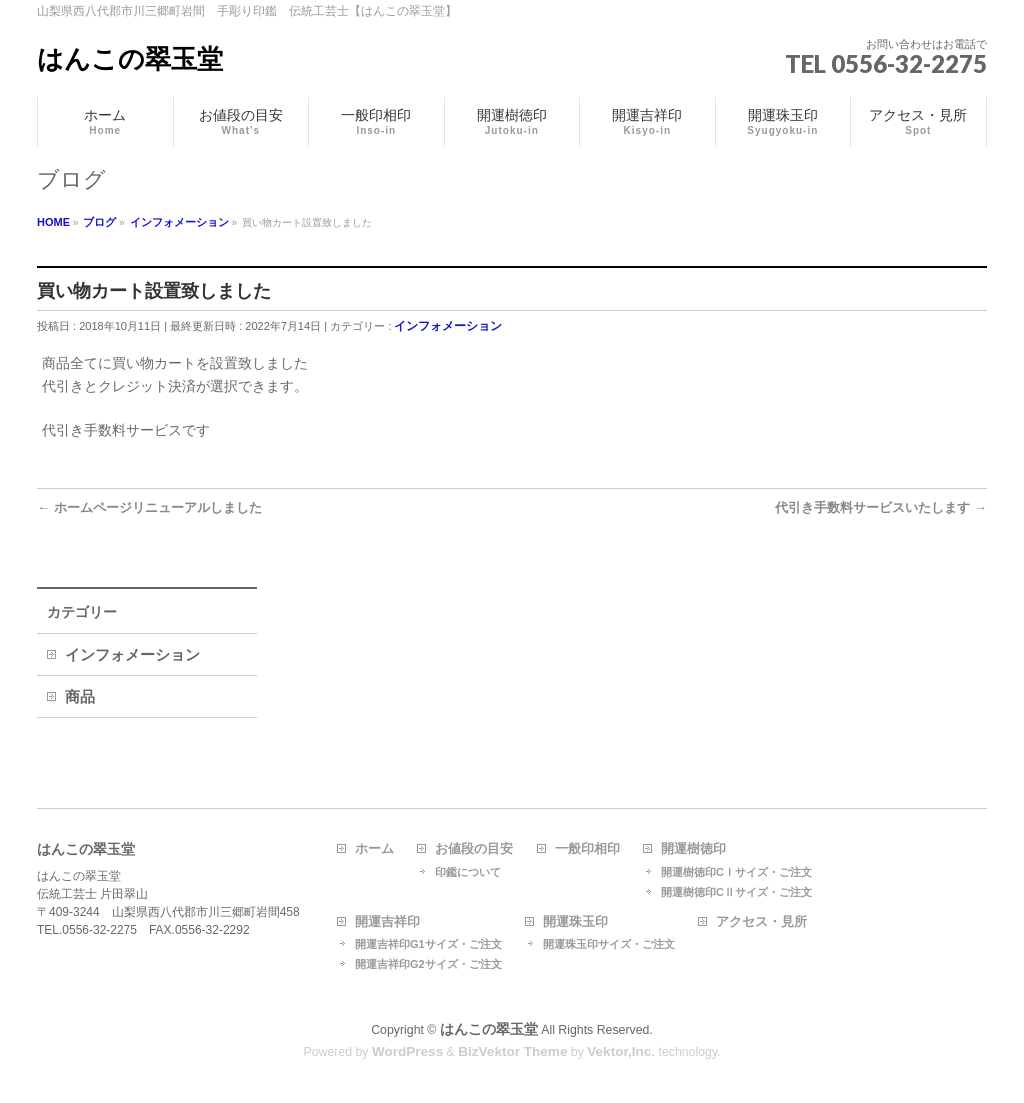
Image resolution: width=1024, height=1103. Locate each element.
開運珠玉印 (575, 922)
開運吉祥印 (387, 922)
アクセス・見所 (761, 922)
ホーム (374, 849)
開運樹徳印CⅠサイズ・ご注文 (736, 872)
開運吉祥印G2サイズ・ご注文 (428, 964)
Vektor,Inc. (621, 1051)
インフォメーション (448, 326)
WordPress (407, 1051)
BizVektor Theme (512, 1051)
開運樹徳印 (693, 849)
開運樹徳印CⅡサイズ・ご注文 (736, 892)
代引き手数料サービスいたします (881, 507)
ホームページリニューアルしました (149, 507)
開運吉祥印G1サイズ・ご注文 (428, 944)
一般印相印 (587, 849)
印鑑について (468, 872)
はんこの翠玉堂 (130, 59)
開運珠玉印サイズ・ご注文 (609, 944)
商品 (80, 696)
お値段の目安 (474, 849)
